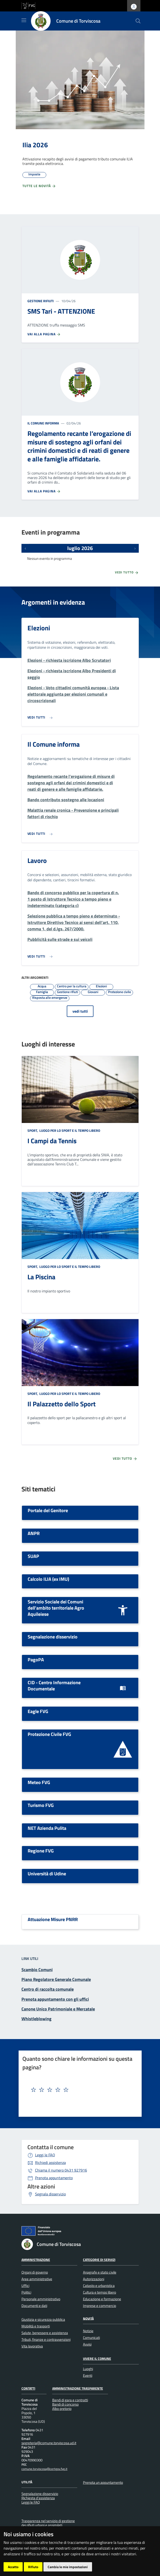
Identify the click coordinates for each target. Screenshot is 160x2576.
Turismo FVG (41, 1805)
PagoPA (36, 1659)
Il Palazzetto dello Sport (61, 1404)
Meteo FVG (39, 1782)
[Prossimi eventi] (135, 548)
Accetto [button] (13, 2566)
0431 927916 (61, 2170)
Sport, (33, 1130)
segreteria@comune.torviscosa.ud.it (48, 2443)
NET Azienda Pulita (47, 1828)
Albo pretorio (62, 2408)
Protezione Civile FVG (49, 1734)
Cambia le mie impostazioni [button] (68, 2566)
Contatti (28, 2388)
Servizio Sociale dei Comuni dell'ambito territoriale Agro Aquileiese (56, 1607)
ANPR (34, 1533)
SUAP (33, 1556)
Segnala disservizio (50, 2194)
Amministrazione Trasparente (77, 2388)
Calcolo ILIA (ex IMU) (48, 1579)
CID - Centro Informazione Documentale (54, 1685)
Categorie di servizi (99, 2259)
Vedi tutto (127, 572)
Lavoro (37, 860)
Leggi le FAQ (45, 2155)
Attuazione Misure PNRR (53, 1919)
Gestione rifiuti (40, 300)
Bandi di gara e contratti (70, 2400)
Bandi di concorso (65, 2404)
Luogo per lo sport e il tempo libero (69, 1130)
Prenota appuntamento (54, 2178)
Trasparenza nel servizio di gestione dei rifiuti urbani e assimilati (48, 2523)
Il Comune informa (43, 423)
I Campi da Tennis (52, 1141)
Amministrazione (35, 2259)
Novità (88, 2318)
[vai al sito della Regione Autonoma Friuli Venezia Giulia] (28, 5)
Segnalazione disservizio (52, 1636)
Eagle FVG (38, 1711)
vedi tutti (80, 1011)
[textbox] (78, 2090)
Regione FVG (41, 1850)
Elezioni (38, 628)
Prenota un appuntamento (103, 2482)
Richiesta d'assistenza (38, 2498)
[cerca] (138, 21)
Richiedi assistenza (50, 2162)
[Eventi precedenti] (25, 548)
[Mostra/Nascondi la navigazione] (24, 20)
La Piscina (41, 1277)
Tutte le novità (39, 186)
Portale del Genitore (48, 1510)
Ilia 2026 (35, 145)
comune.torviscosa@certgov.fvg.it (44, 2468)
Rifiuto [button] (33, 2566)
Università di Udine (47, 1873)
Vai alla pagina (44, 334)
